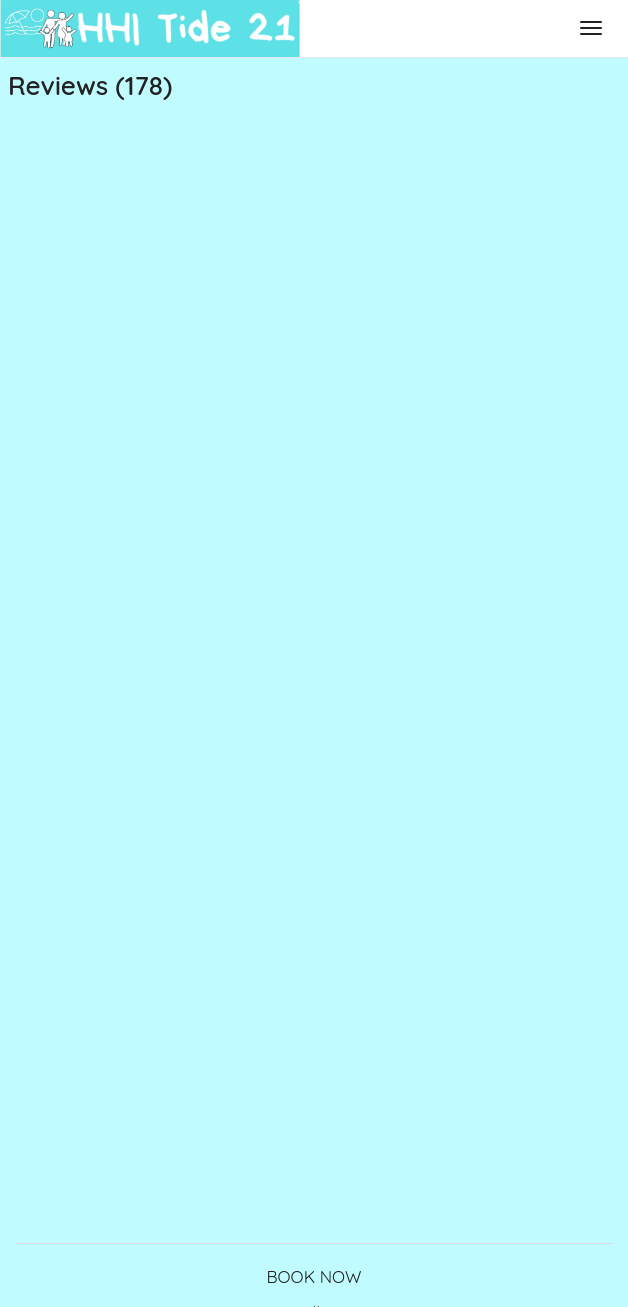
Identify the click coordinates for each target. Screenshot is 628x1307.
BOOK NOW (314, 1276)
